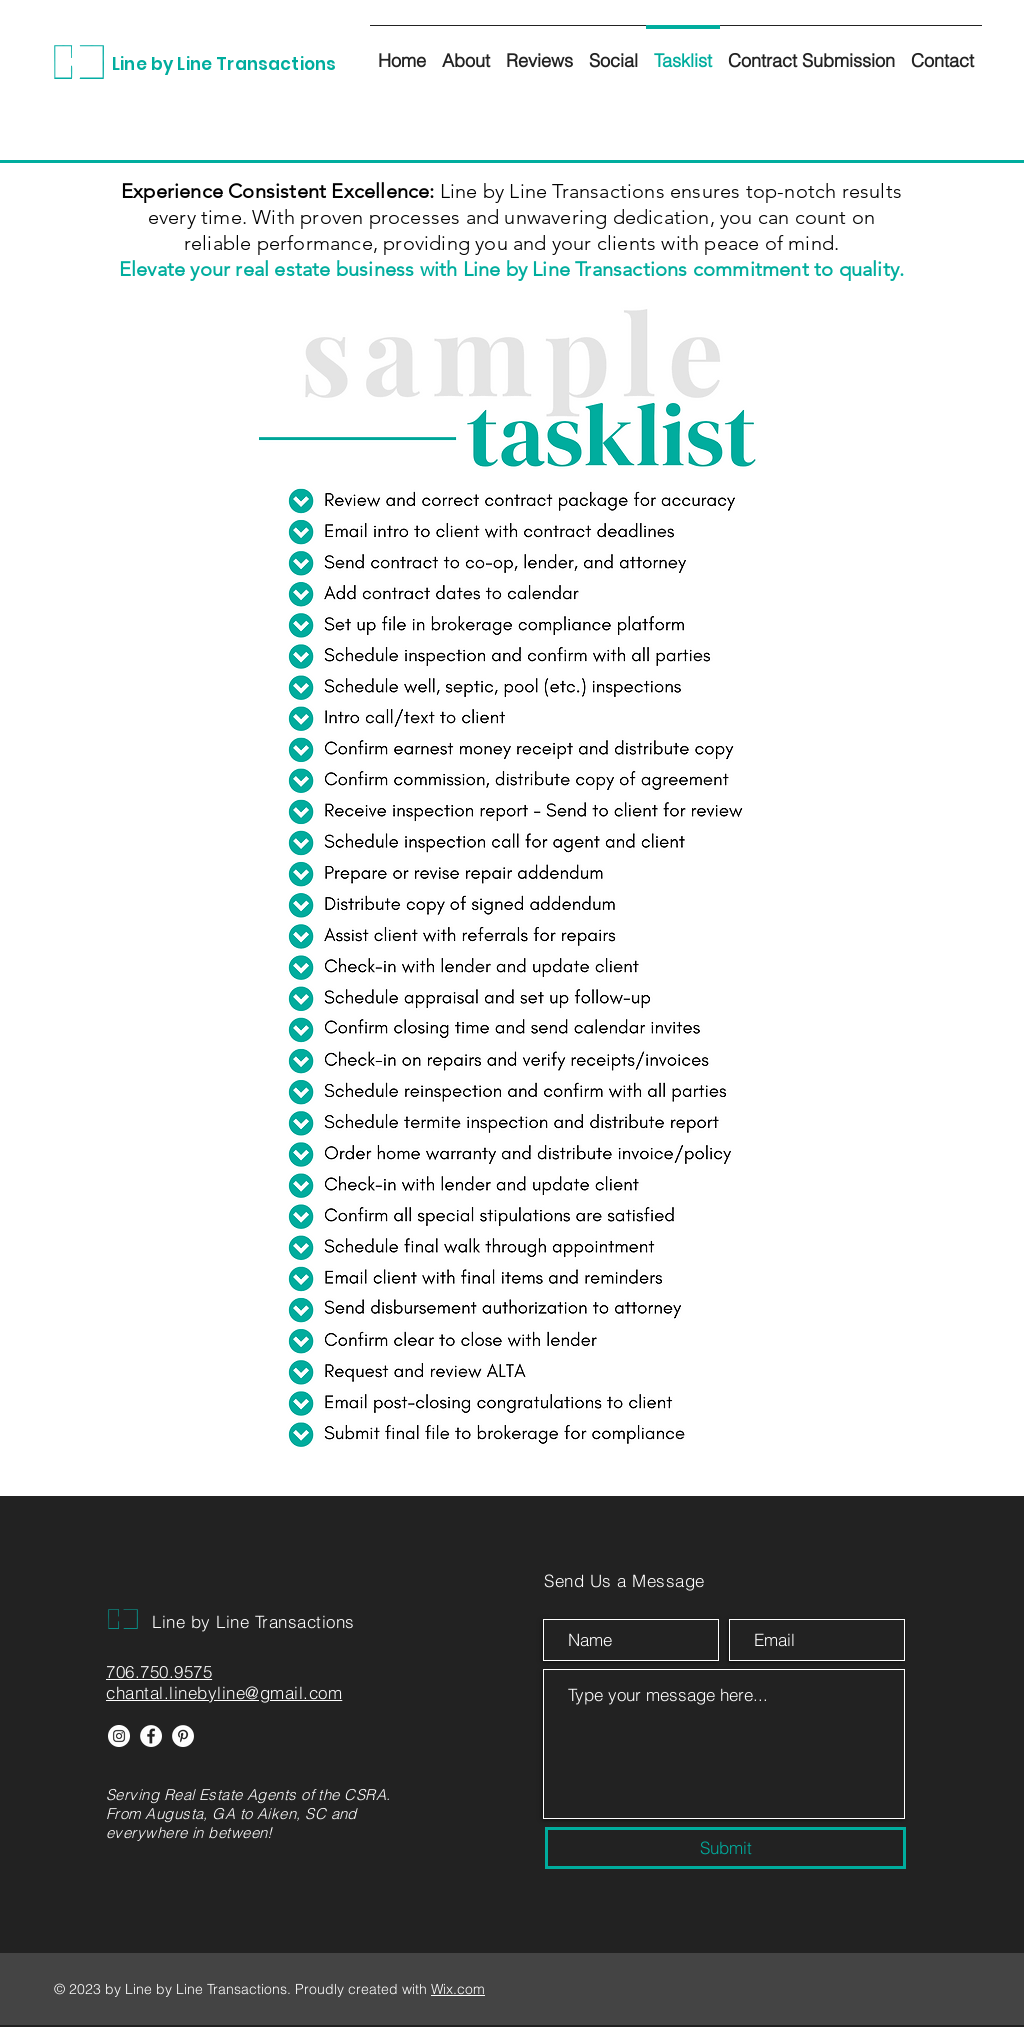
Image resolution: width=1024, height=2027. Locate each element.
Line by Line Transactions (224, 64)
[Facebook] (151, 1736)
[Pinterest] (183, 1736)
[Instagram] (119, 1736)
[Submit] (725, 1848)
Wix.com (458, 1989)
